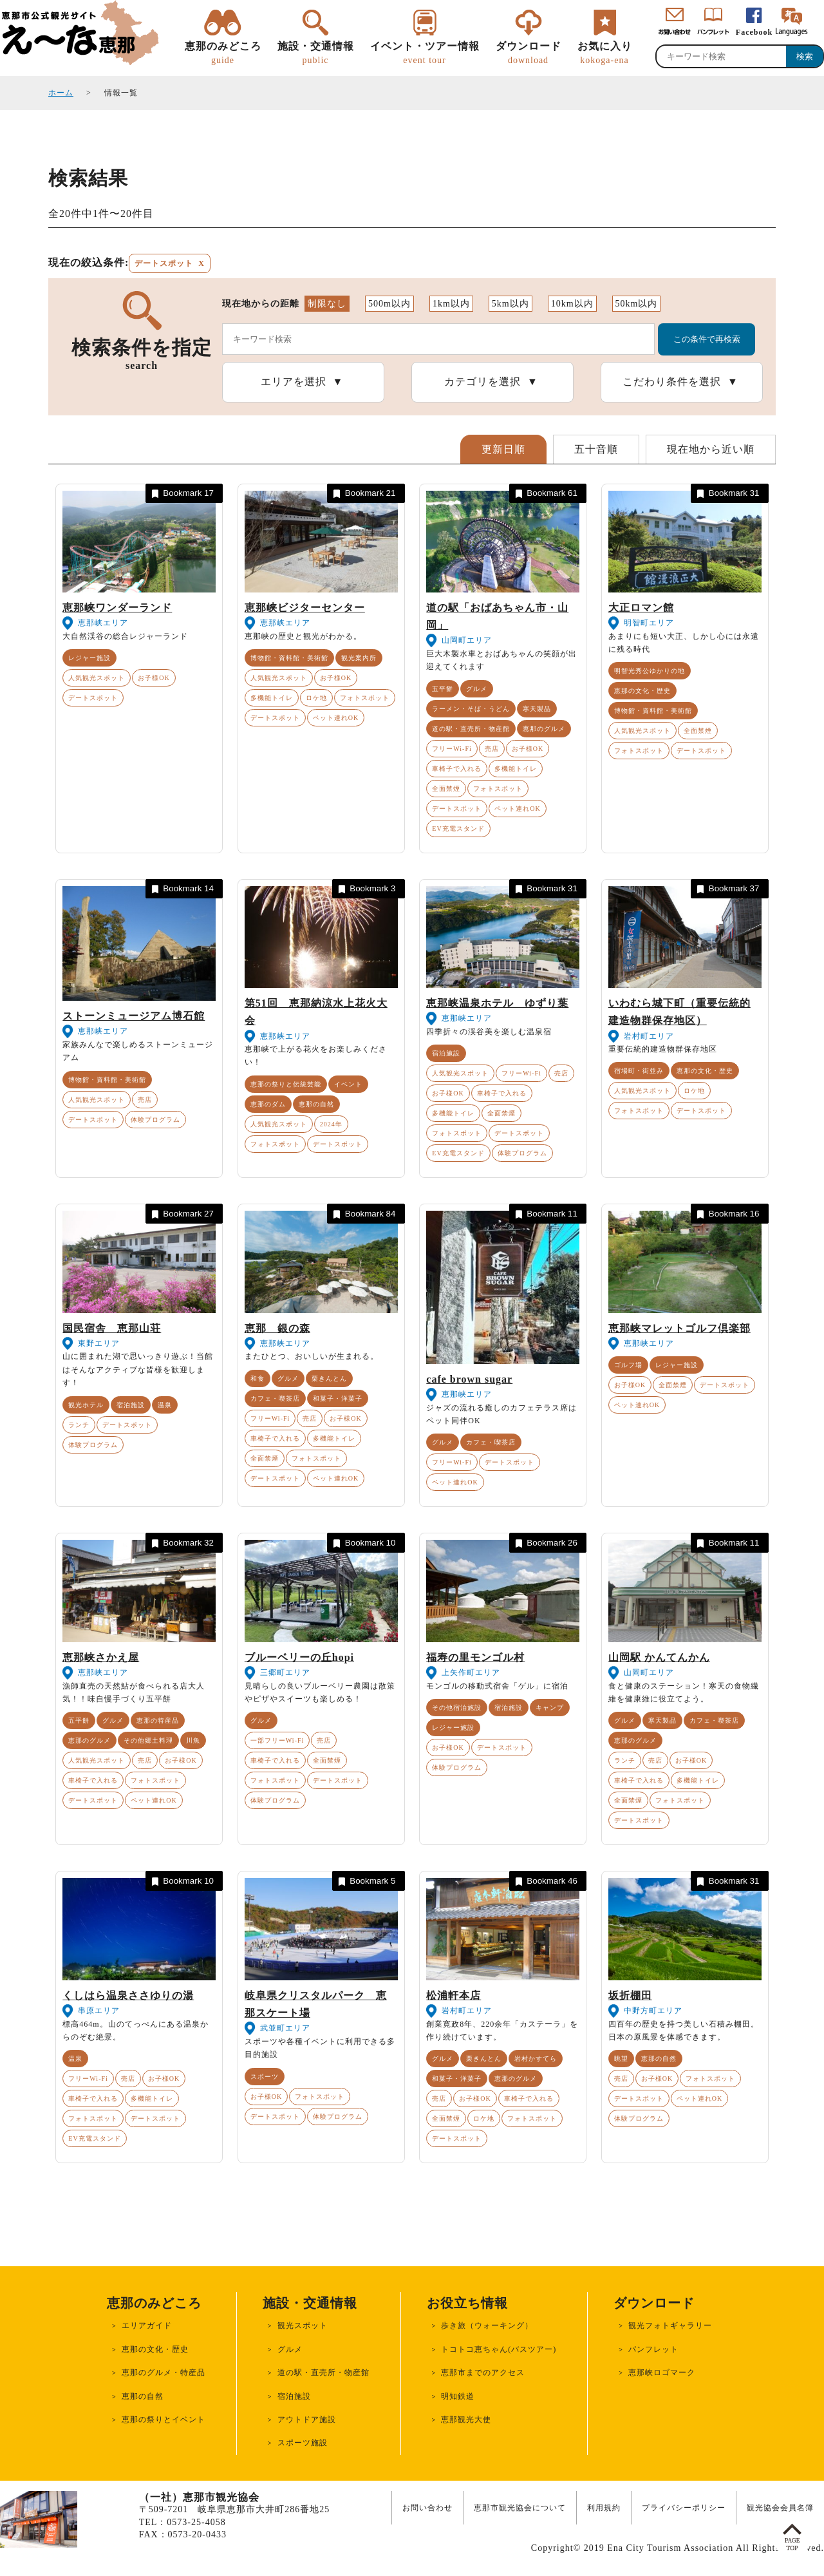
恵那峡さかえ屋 (100, 1657)
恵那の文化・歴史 (642, 690)
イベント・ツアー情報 (425, 53)
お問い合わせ (427, 2507)
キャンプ (550, 1707)
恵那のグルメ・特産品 (163, 2372)
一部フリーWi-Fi (277, 1740)
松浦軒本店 (453, 1995)
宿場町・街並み (639, 1070)
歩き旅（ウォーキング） (487, 2325)
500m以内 (389, 303)
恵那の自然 (316, 1104)
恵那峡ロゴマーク (661, 2372)
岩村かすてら (535, 2058)
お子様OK (153, 677)
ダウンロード (528, 53)
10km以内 (572, 303)
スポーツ (264, 2076)
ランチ (78, 1424)
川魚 (193, 1740)
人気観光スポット (96, 677)
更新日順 (503, 449)
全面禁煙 (446, 788)
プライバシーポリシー (684, 2507)
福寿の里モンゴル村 (475, 1657)
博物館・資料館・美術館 (289, 657)
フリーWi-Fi (452, 748)
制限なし (327, 303)
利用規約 (604, 2507)
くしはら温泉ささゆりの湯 (128, 1995)
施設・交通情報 (315, 53)
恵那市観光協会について (520, 2507)
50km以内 (636, 303)
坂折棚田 (630, 1995)
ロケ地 (316, 697)
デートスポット (93, 697)
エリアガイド (147, 2325)
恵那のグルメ (544, 728)
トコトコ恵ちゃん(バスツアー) (498, 2349)
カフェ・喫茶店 (275, 1398)
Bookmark (181, 493)
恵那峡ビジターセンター (305, 607)
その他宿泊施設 (457, 1707)
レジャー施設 (89, 657)
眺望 (621, 2058)
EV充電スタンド (458, 828)
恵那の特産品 (157, 1720)
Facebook (754, 32)
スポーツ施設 (302, 2442)
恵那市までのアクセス (483, 2372)
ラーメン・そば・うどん (471, 708)
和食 (257, 1378)
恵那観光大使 (466, 2419)
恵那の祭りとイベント (163, 2419)
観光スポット (302, 2325)
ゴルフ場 (628, 1364)
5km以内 (510, 303)
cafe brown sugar (469, 1379)
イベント (348, 1084)
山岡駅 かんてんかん (659, 1657)
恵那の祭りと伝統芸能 (285, 1084)
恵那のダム (268, 1104)
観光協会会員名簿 (780, 2507)
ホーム (60, 92)
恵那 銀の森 (277, 1328)
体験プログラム (155, 1119)
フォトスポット (364, 697)
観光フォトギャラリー (670, 2325)
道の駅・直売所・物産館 (471, 728)
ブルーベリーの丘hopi (299, 1657)
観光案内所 (359, 657)
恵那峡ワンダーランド (117, 607)
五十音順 (596, 449)
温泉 (165, 1404)
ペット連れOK (336, 717)
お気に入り (604, 53)
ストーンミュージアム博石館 (133, 1015)
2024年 (331, 1124)
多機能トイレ (271, 697)
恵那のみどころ (223, 53)
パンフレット (653, 2349)
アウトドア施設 (306, 2419)
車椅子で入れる (457, 768)
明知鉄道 (457, 2396)
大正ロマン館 (641, 607)
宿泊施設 (446, 1053)
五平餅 (442, 688)
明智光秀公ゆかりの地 (649, 670)
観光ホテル (86, 1404)
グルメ (476, 688)
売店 (492, 748)
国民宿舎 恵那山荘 (111, 1328)
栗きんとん (329, 1378)
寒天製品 (537, 708)
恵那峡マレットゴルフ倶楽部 (679, 1328)
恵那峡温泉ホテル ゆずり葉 (497, 1003)
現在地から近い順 (710, 449)
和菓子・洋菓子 (337, 1398)
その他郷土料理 (148, 1740)
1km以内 (451, 303)
